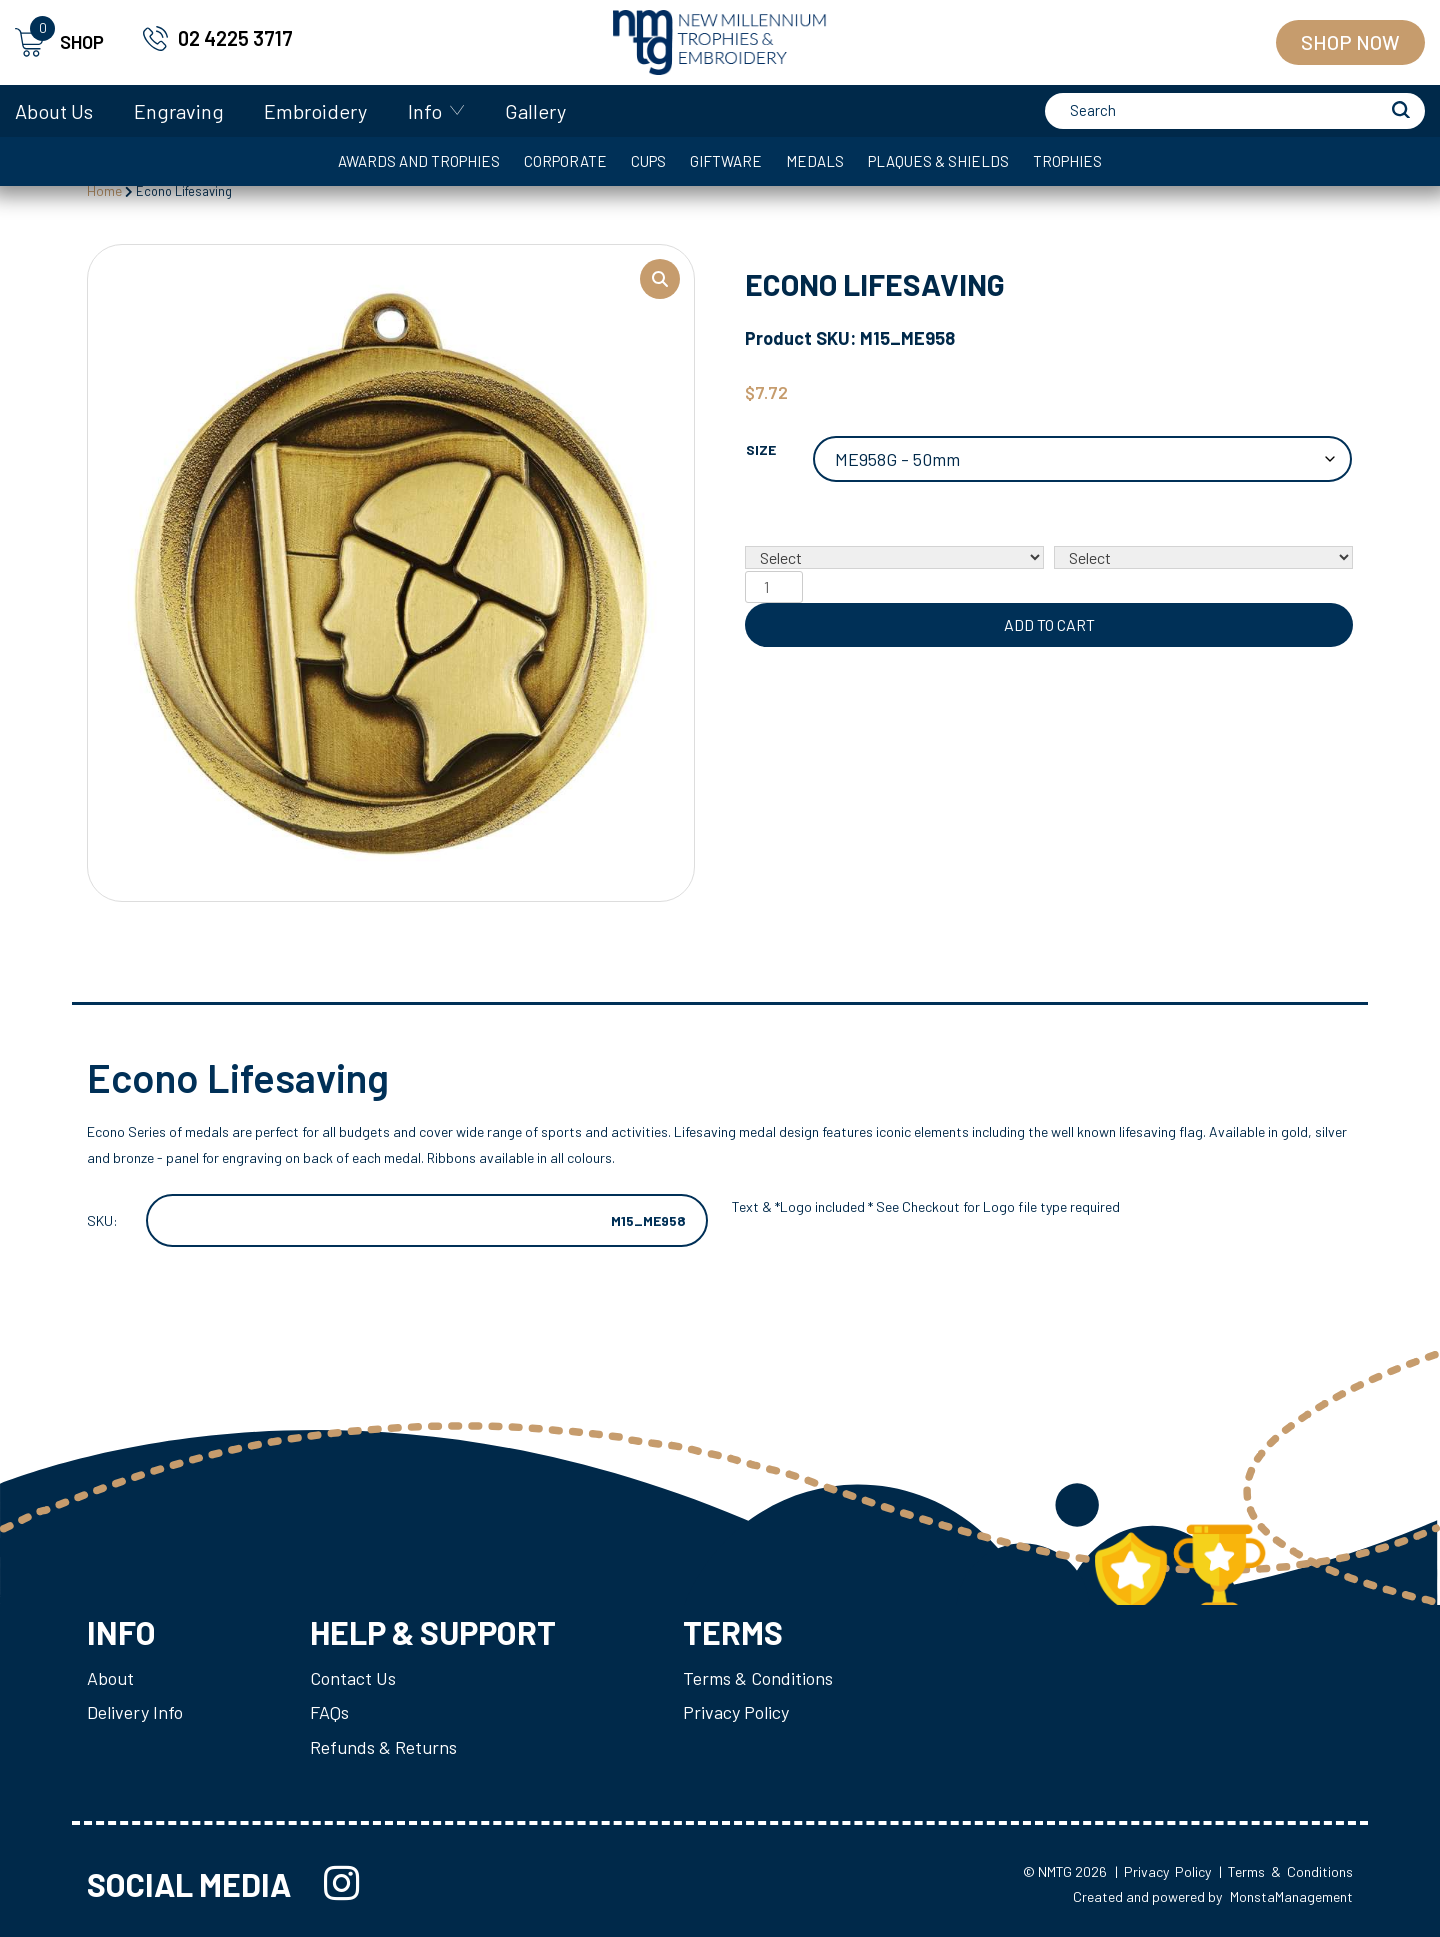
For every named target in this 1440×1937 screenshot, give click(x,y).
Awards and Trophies (419, 161)
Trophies (1067, 161)
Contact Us (353, 1678)
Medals (815, 161)
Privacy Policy (736, 1712)
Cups (648, 161)
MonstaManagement (1291, 1896)
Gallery (535, 111)
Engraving (179, 111)
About (110, 1678)
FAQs (329, 1712)
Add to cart (1049, 624)
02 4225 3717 (235, 38)
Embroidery (315, 111)
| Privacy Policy (1163, 1871)
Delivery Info (135, 1712)
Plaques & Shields (938, 161)
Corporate (565, 161)
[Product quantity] (774, 587)
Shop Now (1350, 42)
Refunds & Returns (383, 1746)
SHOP (59, 42)
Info (425, 111)
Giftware (726, 161)
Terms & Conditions (758, 1678)
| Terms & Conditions (1286, 1871)
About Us (54, 111)
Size (761, 449)
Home (104, 190)
